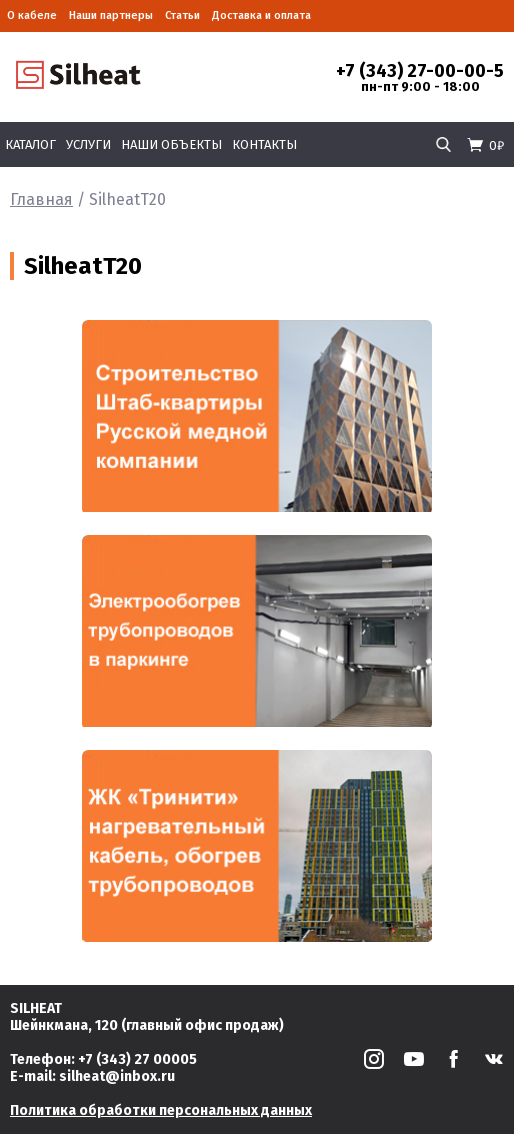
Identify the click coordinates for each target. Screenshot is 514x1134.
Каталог (30, 144)
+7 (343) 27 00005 (137, 1059)
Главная (41, 199)
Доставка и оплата (261, 15)
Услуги (88, 144)
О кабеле (32, 15)
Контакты (264, 144)
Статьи (182, 15)
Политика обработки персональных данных (161, 1110)
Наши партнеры (111, 15)
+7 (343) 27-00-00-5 (420, 71)
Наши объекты (171, 144)
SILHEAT (36, 1008)
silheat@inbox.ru (117, 1076)
